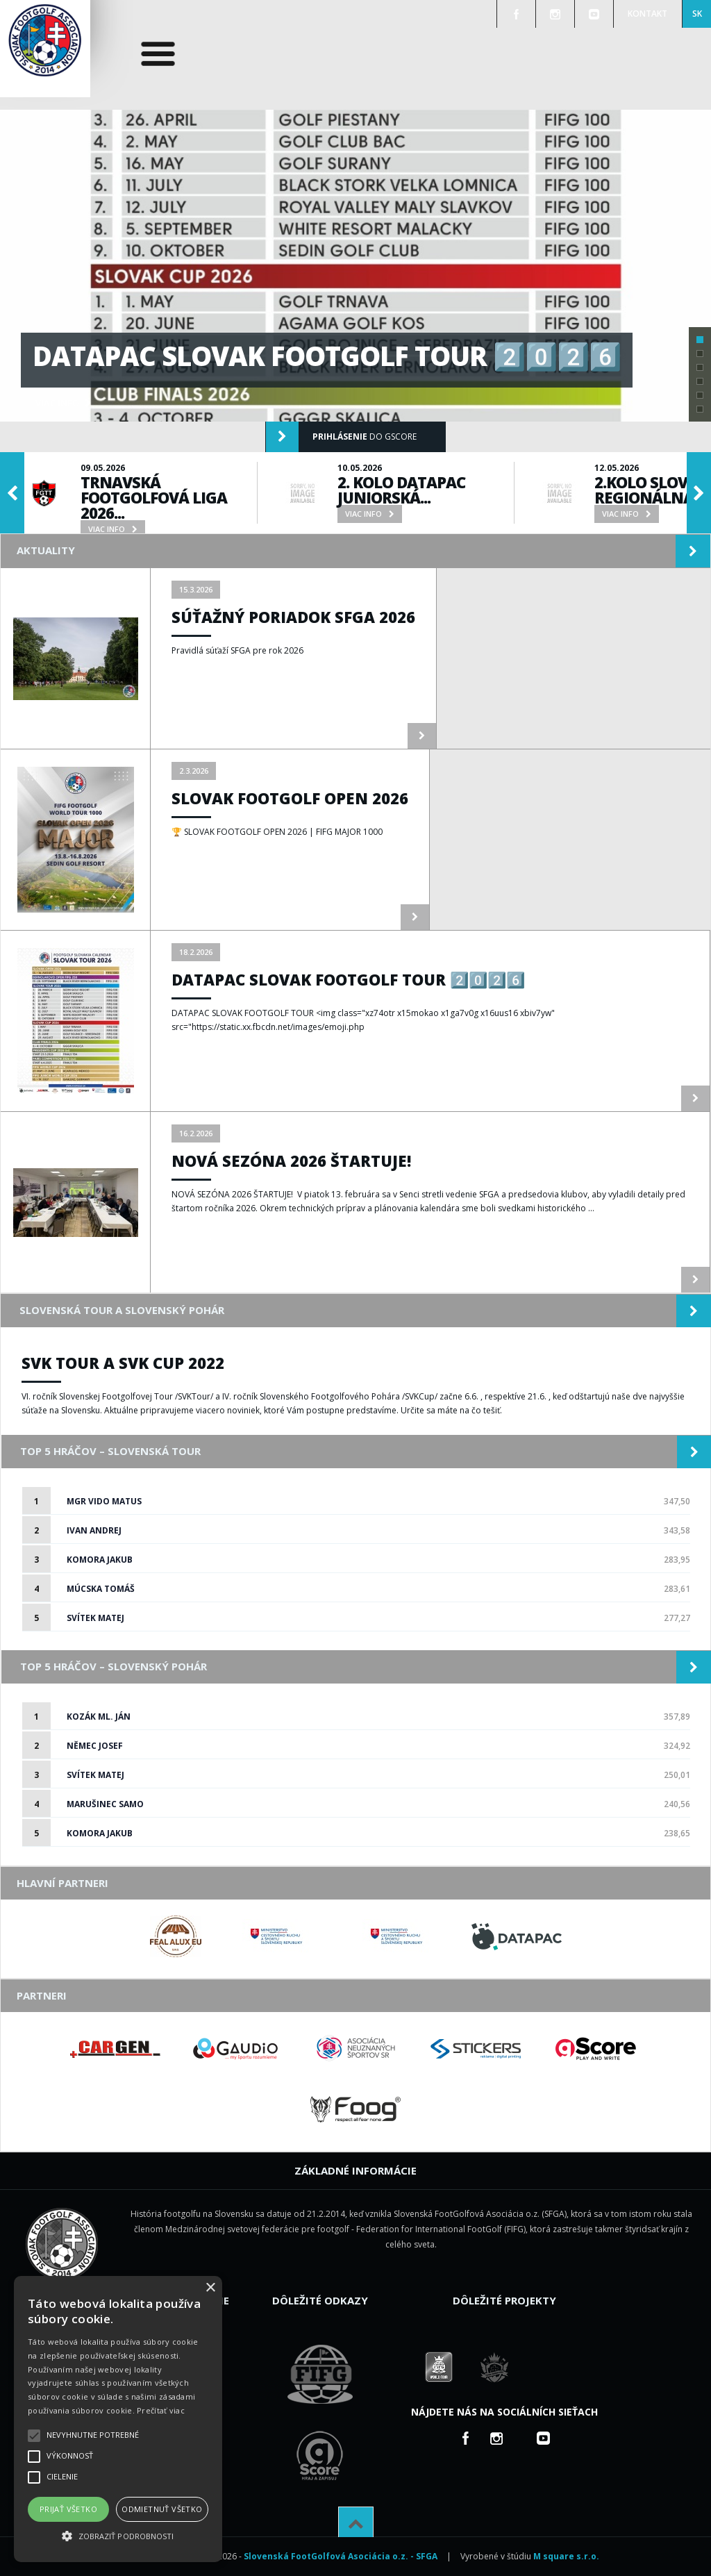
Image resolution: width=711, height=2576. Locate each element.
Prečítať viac (161, 2410)
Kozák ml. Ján (99, 1716)
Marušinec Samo (105, 1804)
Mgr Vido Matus (104, 1501)
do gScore (341, 437)
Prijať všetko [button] (68, 2509)
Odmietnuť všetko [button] (162, 2509)
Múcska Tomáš (101, 1589)
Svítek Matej (95, 1618)
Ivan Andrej (94, 1530)
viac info (63, 403)
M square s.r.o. (566, 2556)
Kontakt (647, 13)
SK (697, 13)
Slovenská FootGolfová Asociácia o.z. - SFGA (340, 2556)
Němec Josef (95, 1746)
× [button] (210, 2288)
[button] (118, 2536)
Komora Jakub (100, 1559)
